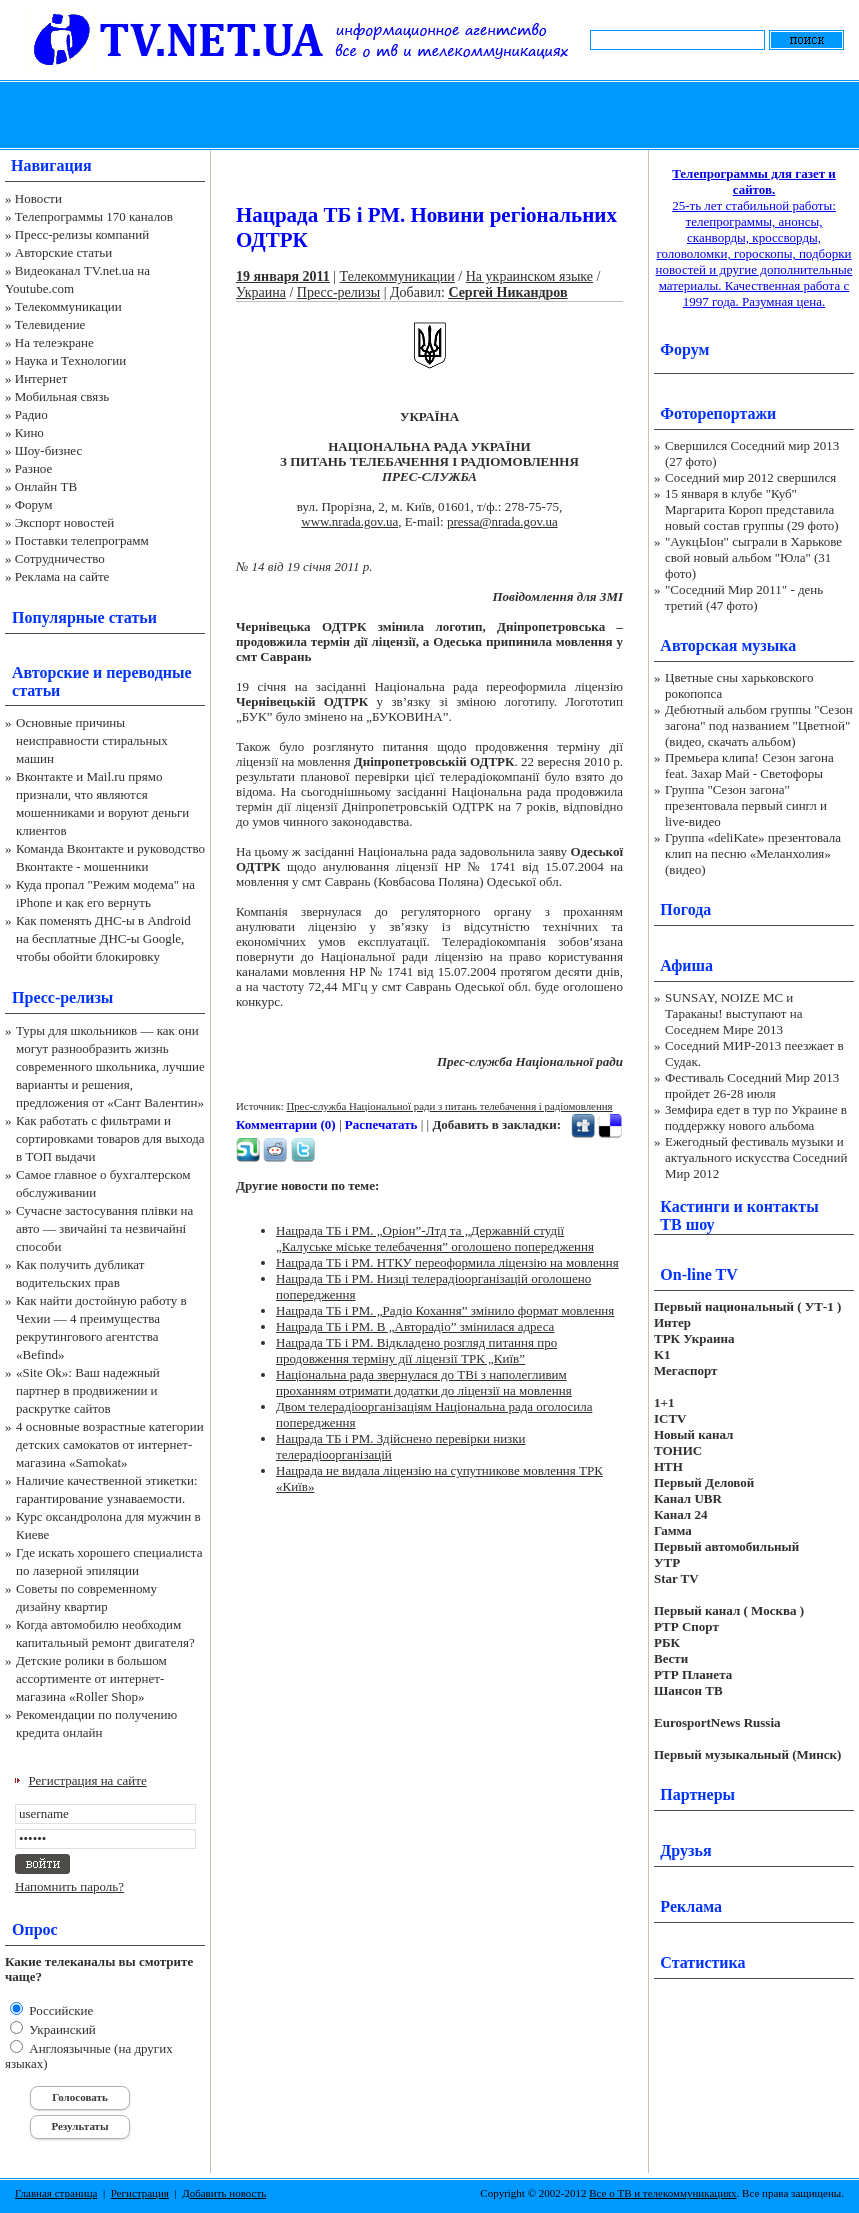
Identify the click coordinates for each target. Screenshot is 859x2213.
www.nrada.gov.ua (349, 521)
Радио (31, 414)
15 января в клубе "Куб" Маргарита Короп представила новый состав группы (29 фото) (752, 509)
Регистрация (140, 2193)
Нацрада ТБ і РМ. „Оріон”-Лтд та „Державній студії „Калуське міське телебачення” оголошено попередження (435, 1238)
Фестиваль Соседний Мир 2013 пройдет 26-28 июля (752, 1085)
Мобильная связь (62, 396)
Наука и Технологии (70, 360)
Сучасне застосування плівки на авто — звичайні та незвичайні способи (104, 1228)
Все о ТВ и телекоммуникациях (662, 2193)
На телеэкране (54, 342)
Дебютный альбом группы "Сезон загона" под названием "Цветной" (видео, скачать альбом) (759, 725)
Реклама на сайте (62, 576)
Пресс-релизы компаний (82, 234)
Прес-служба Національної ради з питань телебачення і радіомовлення (449, 1106)
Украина (261, 292)
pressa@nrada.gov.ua (502, 521)
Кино (29, 432)
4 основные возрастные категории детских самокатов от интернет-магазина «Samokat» (110, 1444)
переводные (148, 672)
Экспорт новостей (65, 522)
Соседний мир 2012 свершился (750, 477)
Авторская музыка (728, 645)
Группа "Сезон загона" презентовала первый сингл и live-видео (746, 805)
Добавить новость (224, 2193)
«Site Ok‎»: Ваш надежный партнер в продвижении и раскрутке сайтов (88, 1390)
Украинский (61, 2029)
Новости (38, 198)
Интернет (41, 378)
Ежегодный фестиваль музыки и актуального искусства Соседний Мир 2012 (756, 1157)
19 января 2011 (283, 276)
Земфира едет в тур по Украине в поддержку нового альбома (756, 1117)
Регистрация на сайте (88, 1780)
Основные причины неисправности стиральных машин (92, 740)
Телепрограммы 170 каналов (94, 216)
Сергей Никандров (507, 292)
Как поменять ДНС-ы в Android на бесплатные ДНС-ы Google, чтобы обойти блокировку (103, 938)
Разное (34, 468)
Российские (59, 2010)
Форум (34, 504)
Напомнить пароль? (69, 1886)
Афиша (686, 965)
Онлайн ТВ (46, 486)
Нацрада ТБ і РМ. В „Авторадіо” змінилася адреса (415, 1326)
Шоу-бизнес (48, 450)
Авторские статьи (63, 252)
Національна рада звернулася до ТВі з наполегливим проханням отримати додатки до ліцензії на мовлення (424, 1382)
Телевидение (50, 324)
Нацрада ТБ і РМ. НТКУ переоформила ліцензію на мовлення (447, 1262)
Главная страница (56, 2193)
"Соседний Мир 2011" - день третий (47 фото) (744, 597)
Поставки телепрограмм (82, 540)
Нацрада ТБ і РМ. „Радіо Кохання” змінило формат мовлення (445, 1310)
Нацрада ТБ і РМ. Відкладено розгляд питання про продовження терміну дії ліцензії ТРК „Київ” (416, 1350)
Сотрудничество (60, 558)
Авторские (50, 672)
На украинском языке (529, 276)
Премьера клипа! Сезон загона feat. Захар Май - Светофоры (749, 765)
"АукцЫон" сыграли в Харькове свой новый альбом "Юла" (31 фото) (753, 557)
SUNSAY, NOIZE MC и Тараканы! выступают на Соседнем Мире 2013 (733, 1013)
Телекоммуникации (68, 306)
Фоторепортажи (718, 413)
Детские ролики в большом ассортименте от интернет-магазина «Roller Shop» (91, 1678)
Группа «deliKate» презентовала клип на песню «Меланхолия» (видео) (753, 853)
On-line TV (699, 1274)
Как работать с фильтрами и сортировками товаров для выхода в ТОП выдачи (110, 1138)
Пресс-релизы (62, 997)
